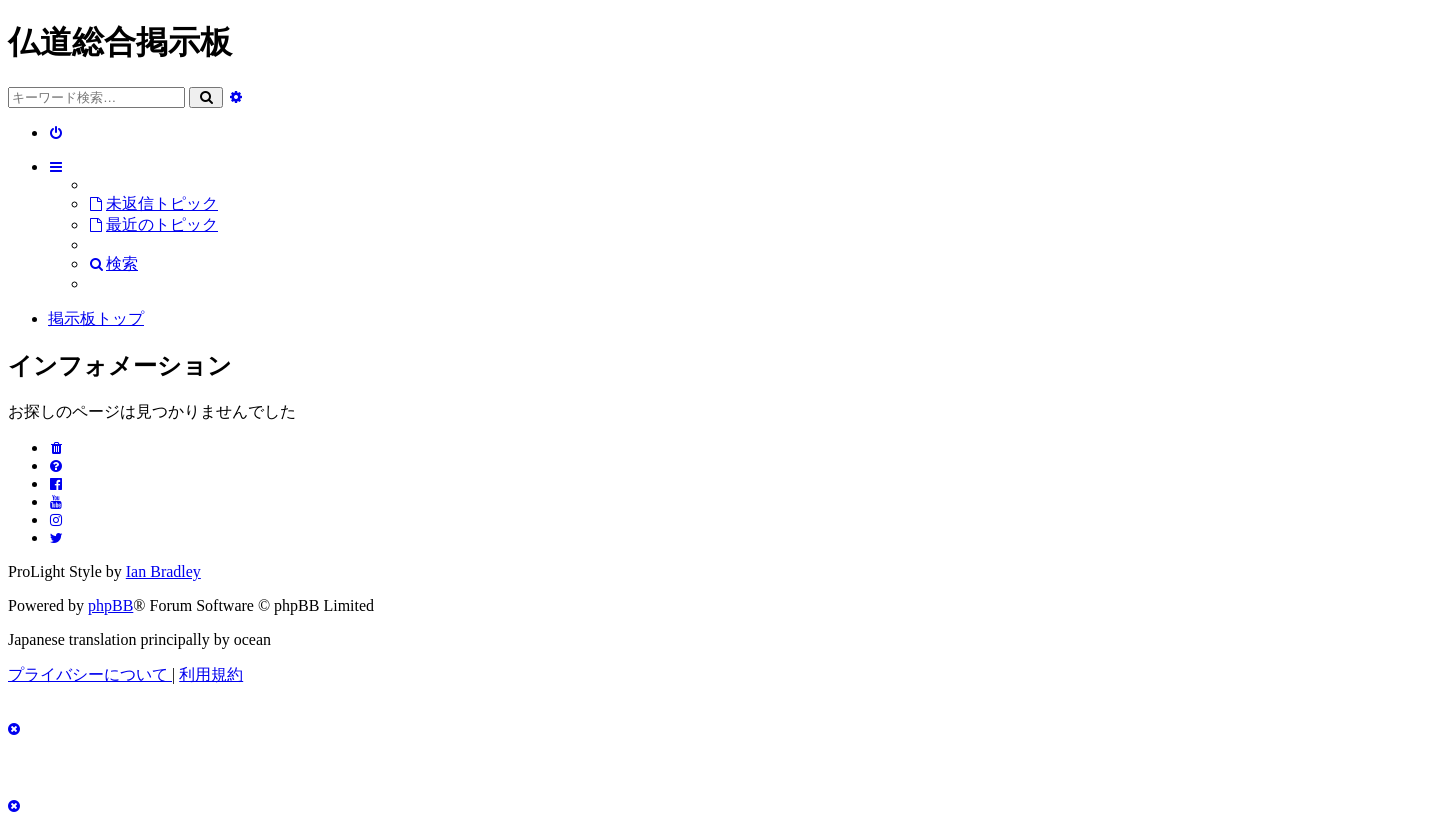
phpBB (110, 605)
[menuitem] (57, 132)
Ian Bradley (163, 571)
